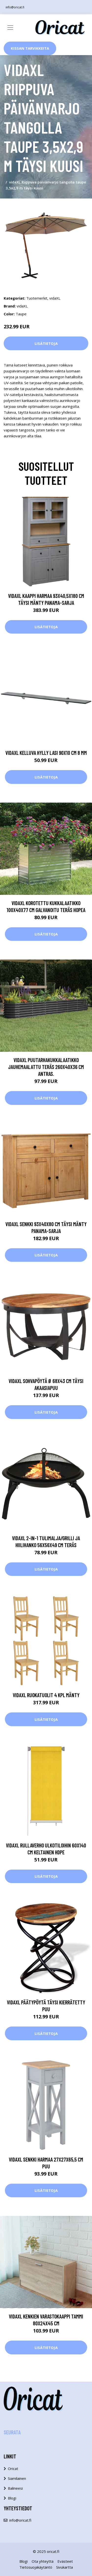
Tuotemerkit (36, 298)
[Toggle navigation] (10, 27)
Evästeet (65, 2561)
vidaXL (54, 298)
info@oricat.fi (15, 7)
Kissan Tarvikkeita (30, 48)
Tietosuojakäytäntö (35, 2567)
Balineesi (15, 2488)
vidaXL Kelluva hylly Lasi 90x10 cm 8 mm (46, 752)
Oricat (13, 2468)
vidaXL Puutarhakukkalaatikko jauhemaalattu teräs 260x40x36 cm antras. (46, 1067)
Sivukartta (64, 2567)
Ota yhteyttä (42, 2561)
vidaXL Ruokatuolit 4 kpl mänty (46, 1695)
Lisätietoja (46, 343)
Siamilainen (17, 2478)
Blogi (12, 2498)
